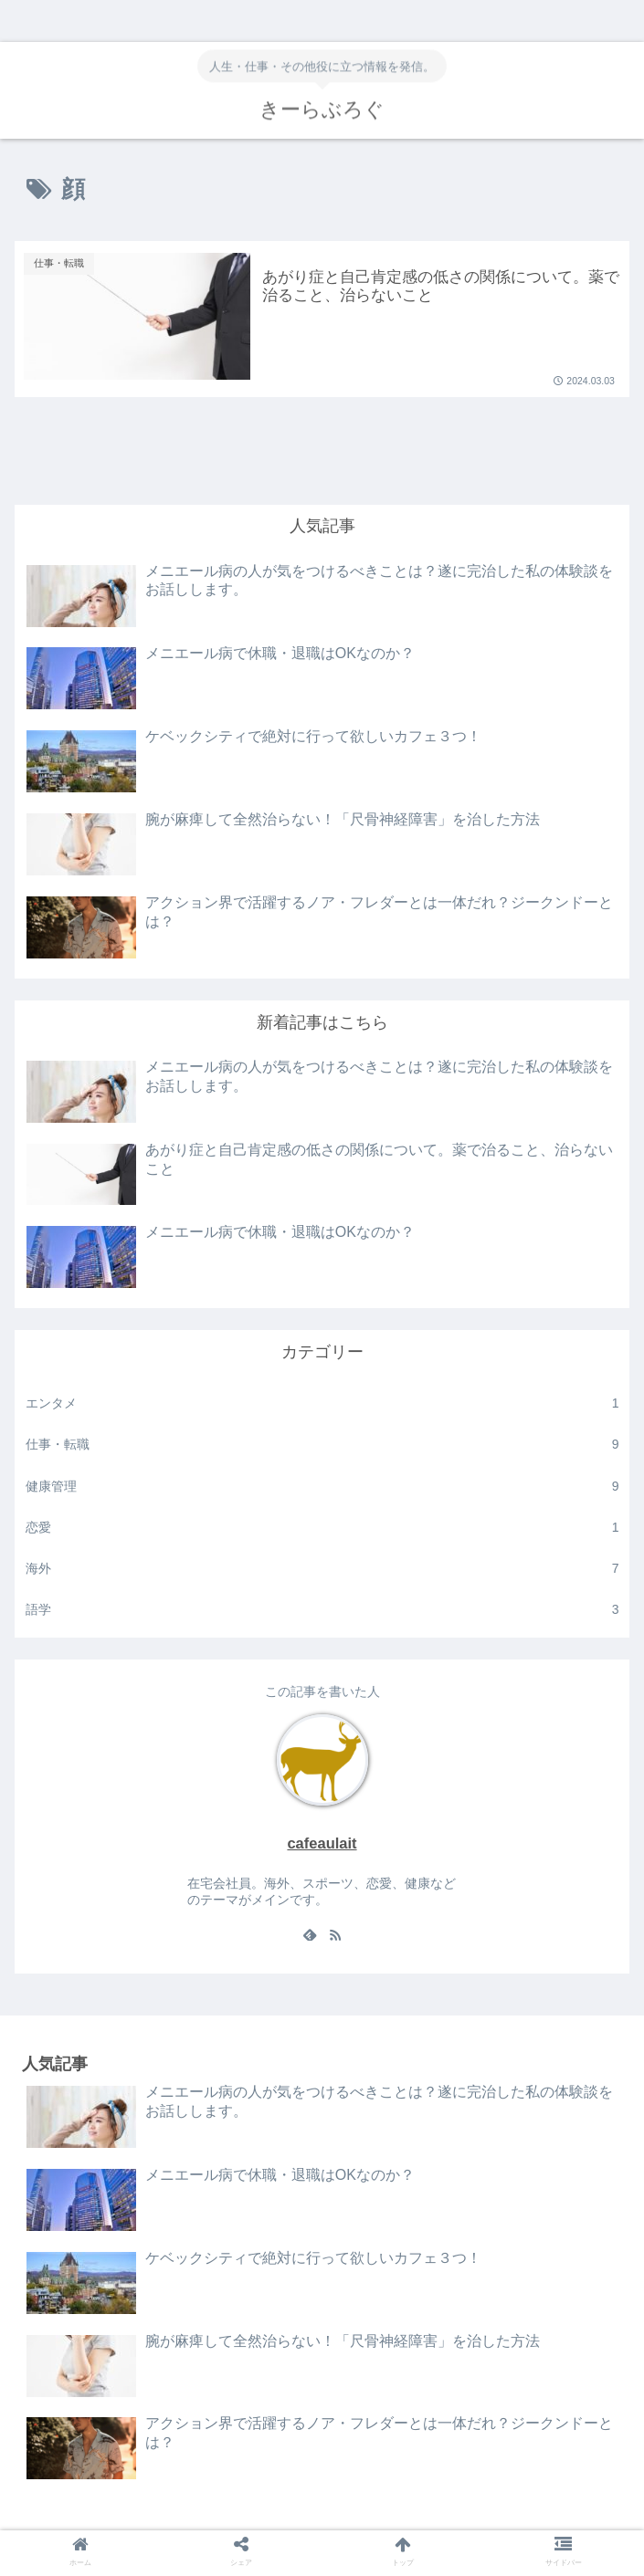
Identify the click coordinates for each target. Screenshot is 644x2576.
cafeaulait (321, 1843)
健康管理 (322, 1486)
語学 (322, 1609)
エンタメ (322, 1403)
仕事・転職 (322, 1444)
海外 (322, 1568)
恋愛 (322, 1527)
